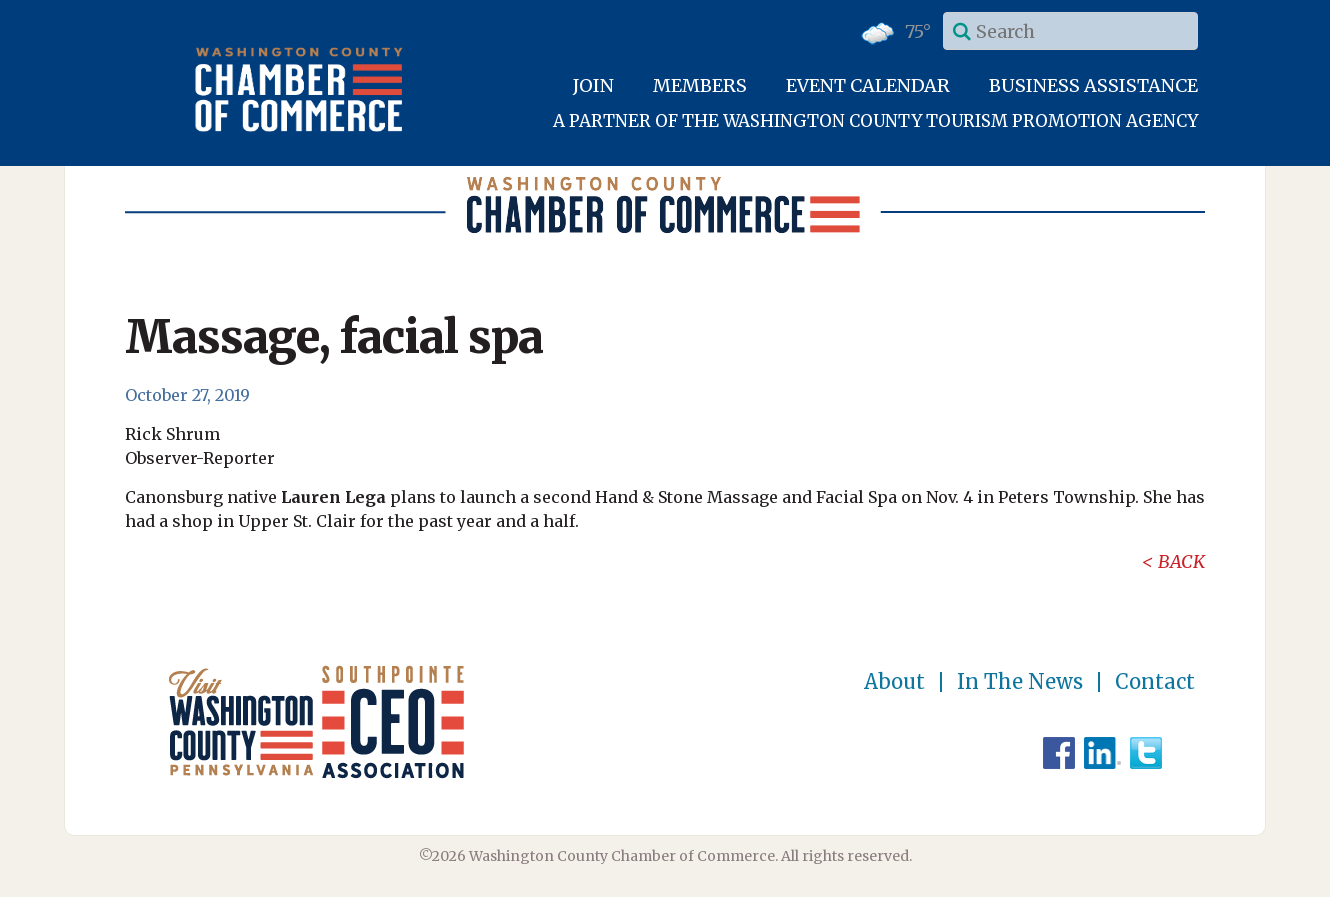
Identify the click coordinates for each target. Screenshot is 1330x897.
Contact (1155, 682)
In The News (1020, 682)
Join (593, 85)
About (894, 682)
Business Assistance (1093, 85)
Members (700, 85)
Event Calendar (868, 85)
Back (1181, 561)
